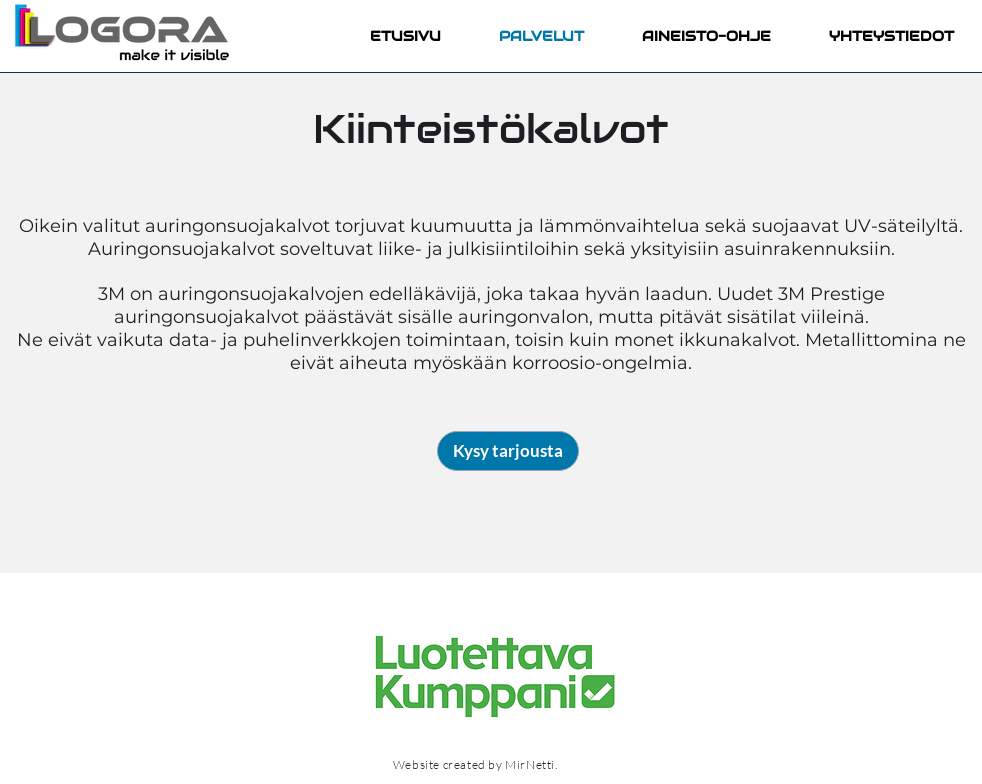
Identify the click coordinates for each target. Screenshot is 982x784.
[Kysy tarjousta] (508, 451)
